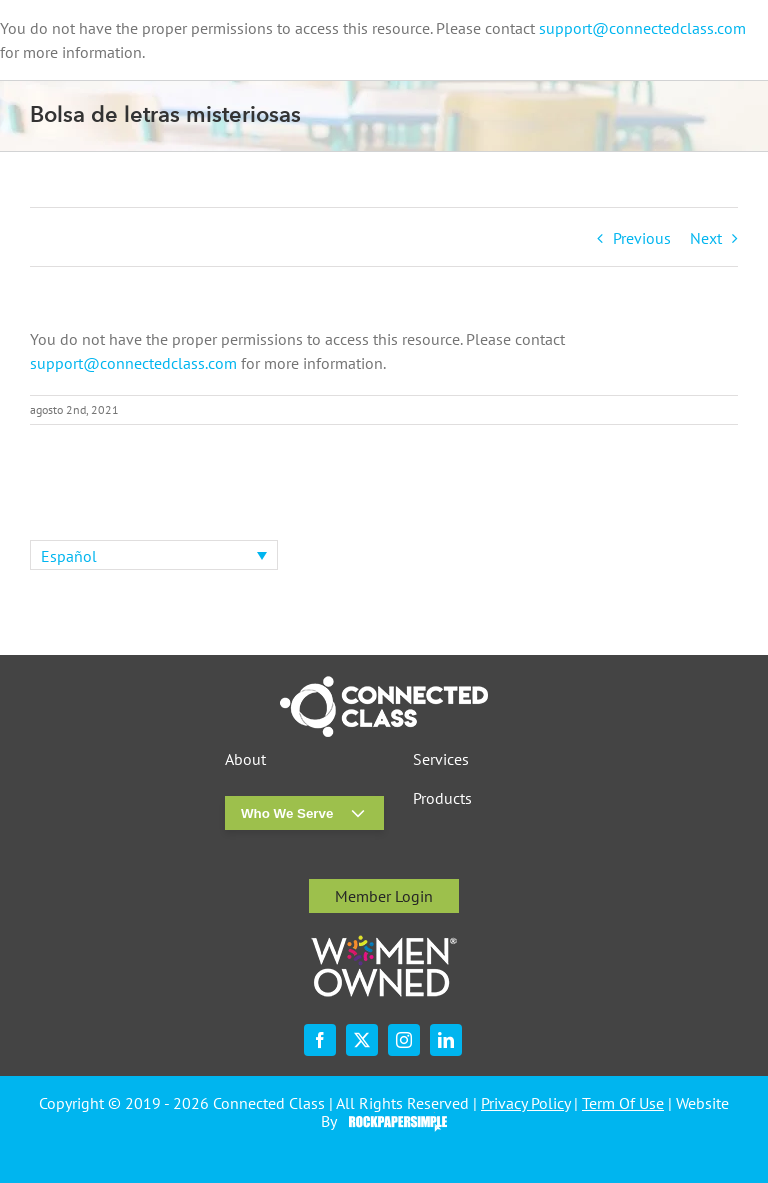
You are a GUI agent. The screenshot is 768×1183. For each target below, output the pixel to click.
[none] (154, 555)
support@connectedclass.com (642, 28)
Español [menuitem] (69, 556)
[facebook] (320, 1040)
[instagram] (404, 1040)
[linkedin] (446, 1040)
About (245, 759)
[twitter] (362, 1040)
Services (441, 759)
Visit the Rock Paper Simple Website (393, 1122)
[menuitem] (154, 555)
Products (442, 798)
